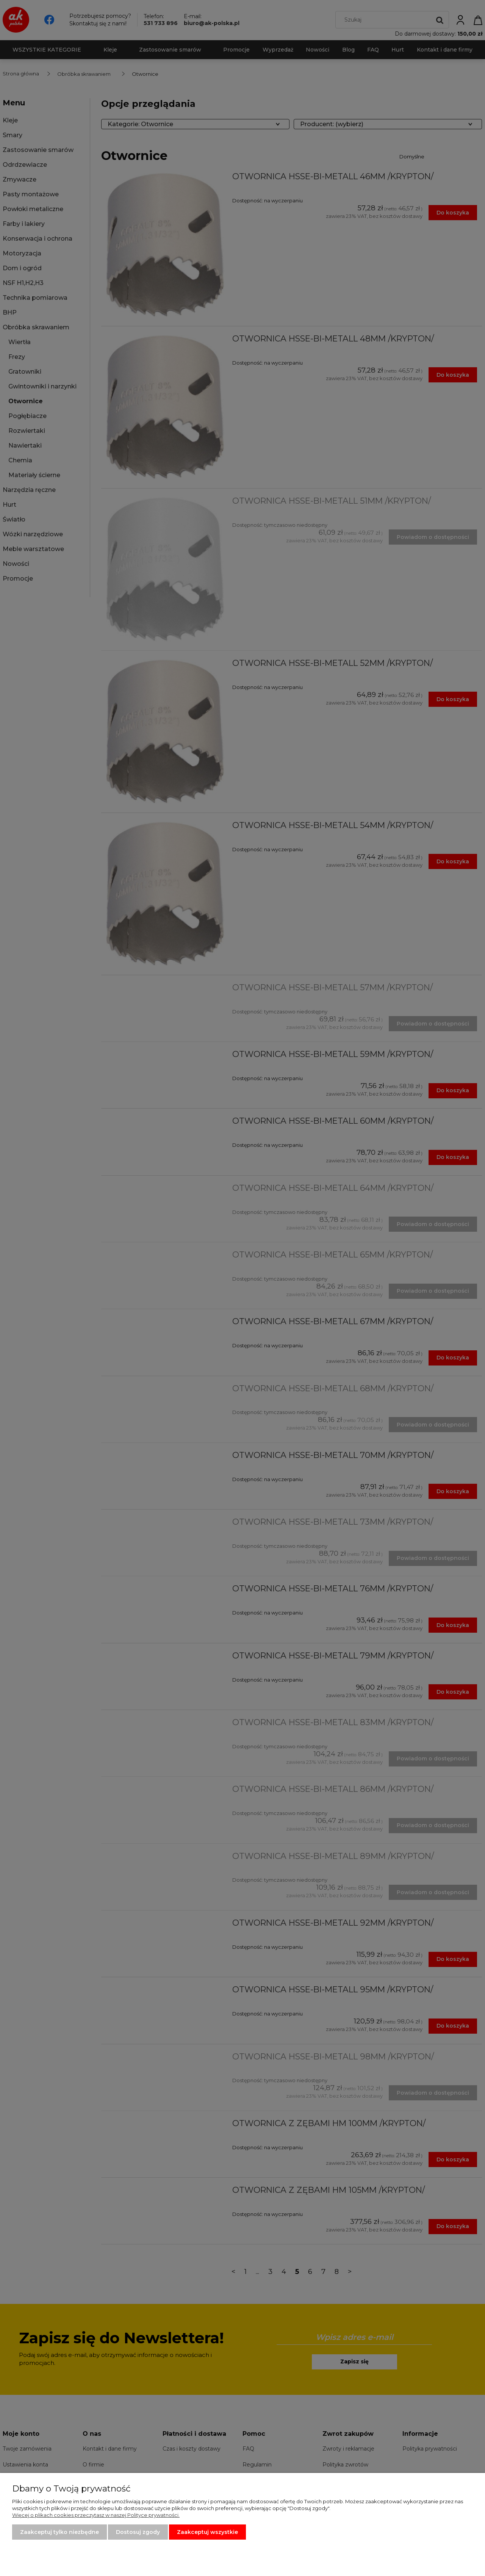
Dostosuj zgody (138, 2532)
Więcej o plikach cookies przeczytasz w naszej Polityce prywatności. (96, 2515)
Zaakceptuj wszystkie (207, 2532)
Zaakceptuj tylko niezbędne (59, 2532)
